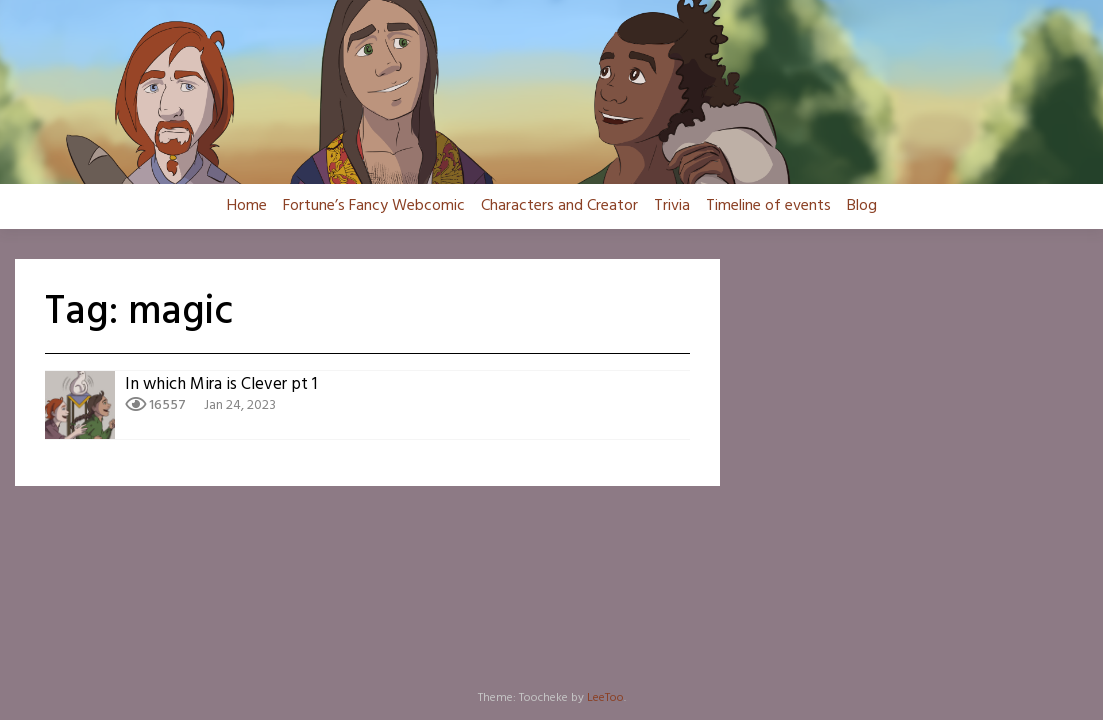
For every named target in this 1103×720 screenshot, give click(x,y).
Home (247, 206)
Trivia (672, 206)
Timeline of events (768, 206)
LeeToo (605, 698)
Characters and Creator (559, 206)
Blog (862, 206)
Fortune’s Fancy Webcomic (374, 206)
